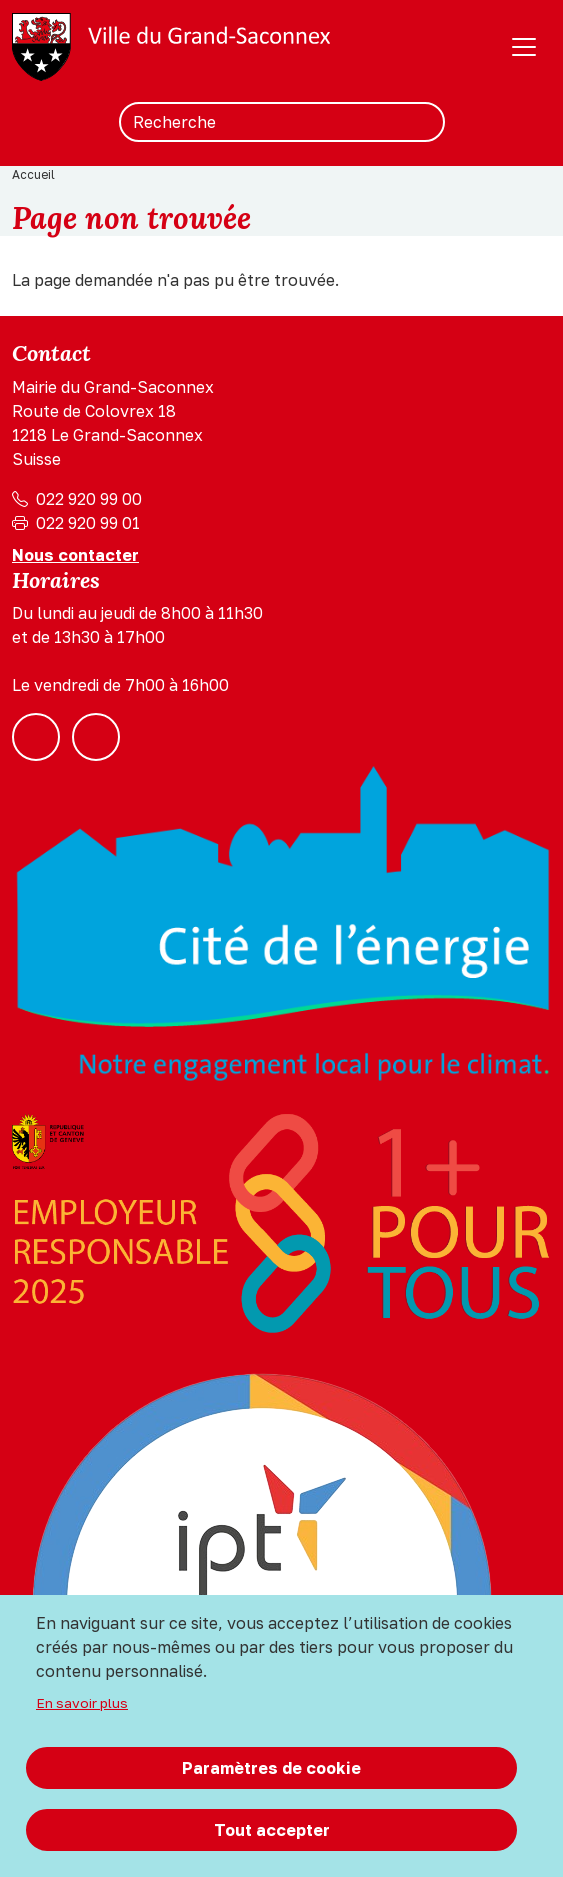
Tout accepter (272, 1830)
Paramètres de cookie (271, 1768)
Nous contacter (75, 555)
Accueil (33, 174)
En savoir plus (82, 1703)
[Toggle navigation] (524, 47)
